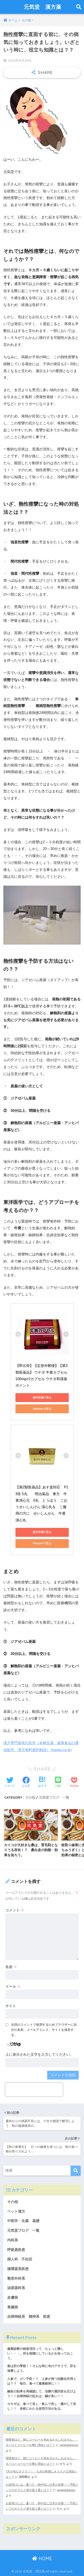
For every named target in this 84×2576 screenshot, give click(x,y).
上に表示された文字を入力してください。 (39, 2054)
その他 (30, 1797)
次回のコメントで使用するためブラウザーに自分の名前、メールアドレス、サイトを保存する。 (44, 2030)
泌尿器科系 (16, 2288)
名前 (11, 1967)
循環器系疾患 (18, 2269)
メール (13, 1986)
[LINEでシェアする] (58, 1782)
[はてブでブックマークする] (42, 1782)
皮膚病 (12, 2297)
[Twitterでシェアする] (9, 1782)
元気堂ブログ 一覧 (54, 1797)
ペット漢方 (16, 2211)
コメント (14, 1910)
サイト (10, 2006)
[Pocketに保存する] (74, 1782)
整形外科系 (16, 2278)
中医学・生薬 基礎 (23, 2221)
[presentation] (34, 2089)
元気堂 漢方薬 (42, 7)
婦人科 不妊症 (19, 2259)
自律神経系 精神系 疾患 (28, 2316)
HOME (42, 2558)
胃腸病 (12, 2307)
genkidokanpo (69, 2445)
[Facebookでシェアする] (26, 1782)
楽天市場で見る (42, 1397)
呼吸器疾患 (16, 2250)
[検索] (76, 2171)
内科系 (14, 2240)
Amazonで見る (42, 1408)
